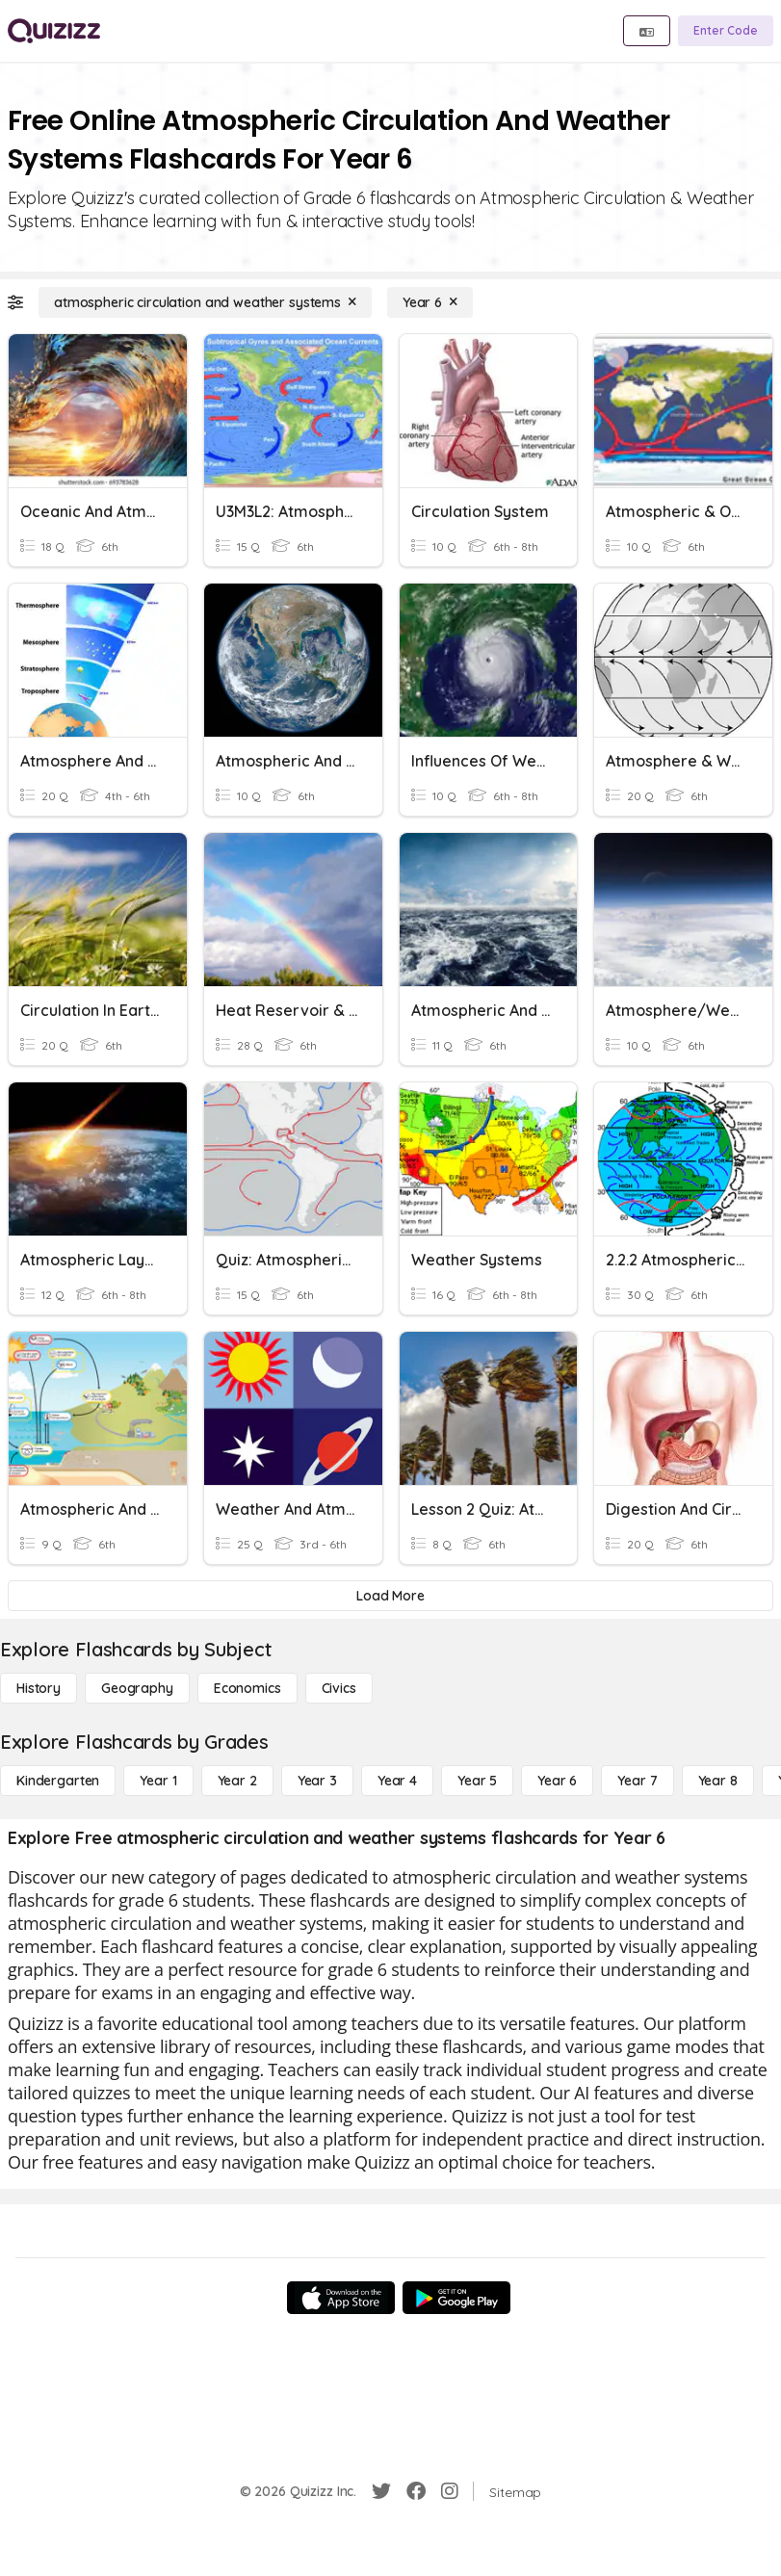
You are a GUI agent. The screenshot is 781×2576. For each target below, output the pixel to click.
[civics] (339, 1688)
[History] (38, 1688)
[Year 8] (718, 1780)
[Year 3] (317, 1780)
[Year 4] (397, 1780)
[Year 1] (158, 1780)
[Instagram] (449, 2491)
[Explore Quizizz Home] (54, 30)
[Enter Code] (725, 30)
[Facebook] (416, 2491)
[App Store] (341, 2297)
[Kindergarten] (58, 1780)
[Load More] (390, 1595)
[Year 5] (477, 1780)
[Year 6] (430, 302)
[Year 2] (237, 1780)
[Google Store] (456, 2297)
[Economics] (247, 1688)
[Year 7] (637, 1780)
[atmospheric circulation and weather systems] (205, 302)
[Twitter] (381, 2491)
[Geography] (137, 1688)
